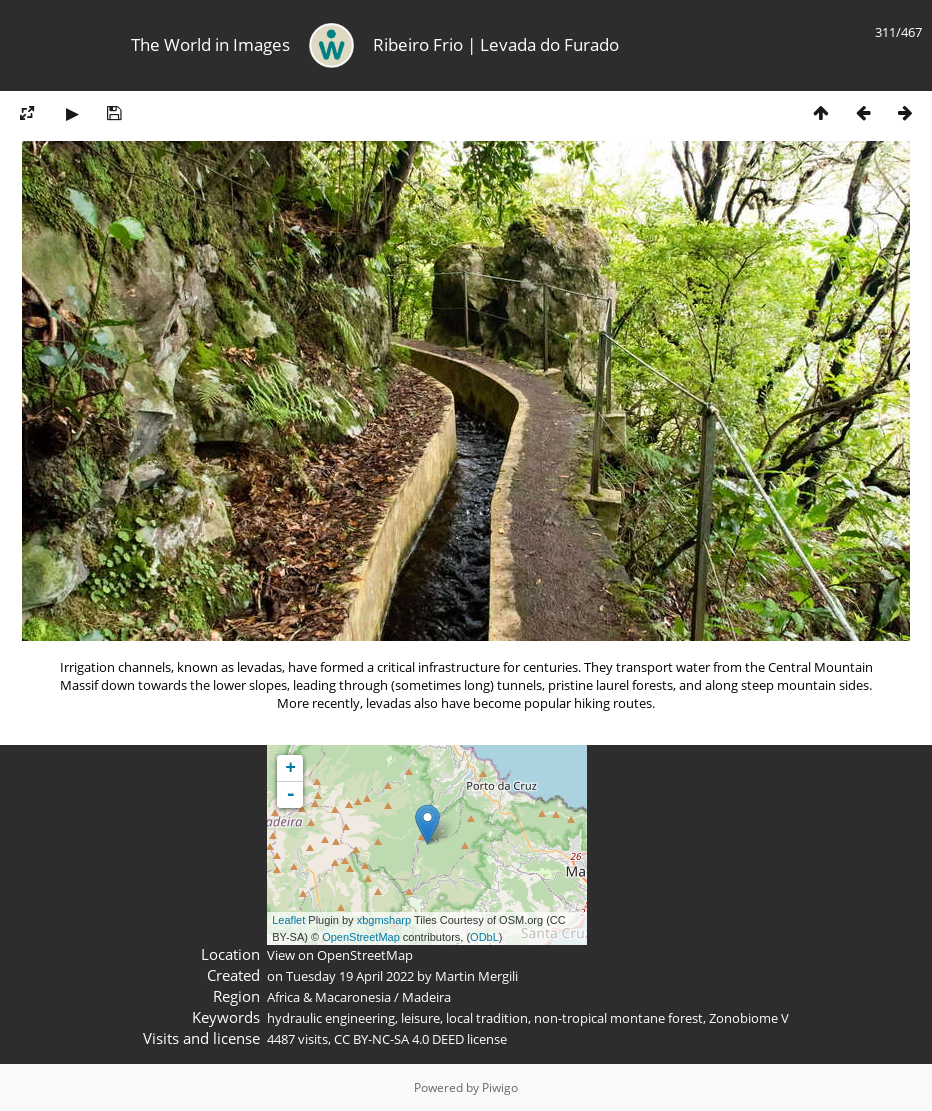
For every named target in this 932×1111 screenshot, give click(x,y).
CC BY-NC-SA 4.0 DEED (399, 1039)
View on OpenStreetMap (340, 955)
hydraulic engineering (331, 1018)
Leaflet (288, 920)
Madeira (426, 997)
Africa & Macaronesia (329, 997)
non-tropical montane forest (618, 1018)
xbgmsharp (384, 920)
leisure (420, 1018)
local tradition (487, 1018)
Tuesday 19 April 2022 (350, 976)
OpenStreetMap (361, 937)
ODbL (484, 937)
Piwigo (500, 1087)
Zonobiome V (749, 1018)
